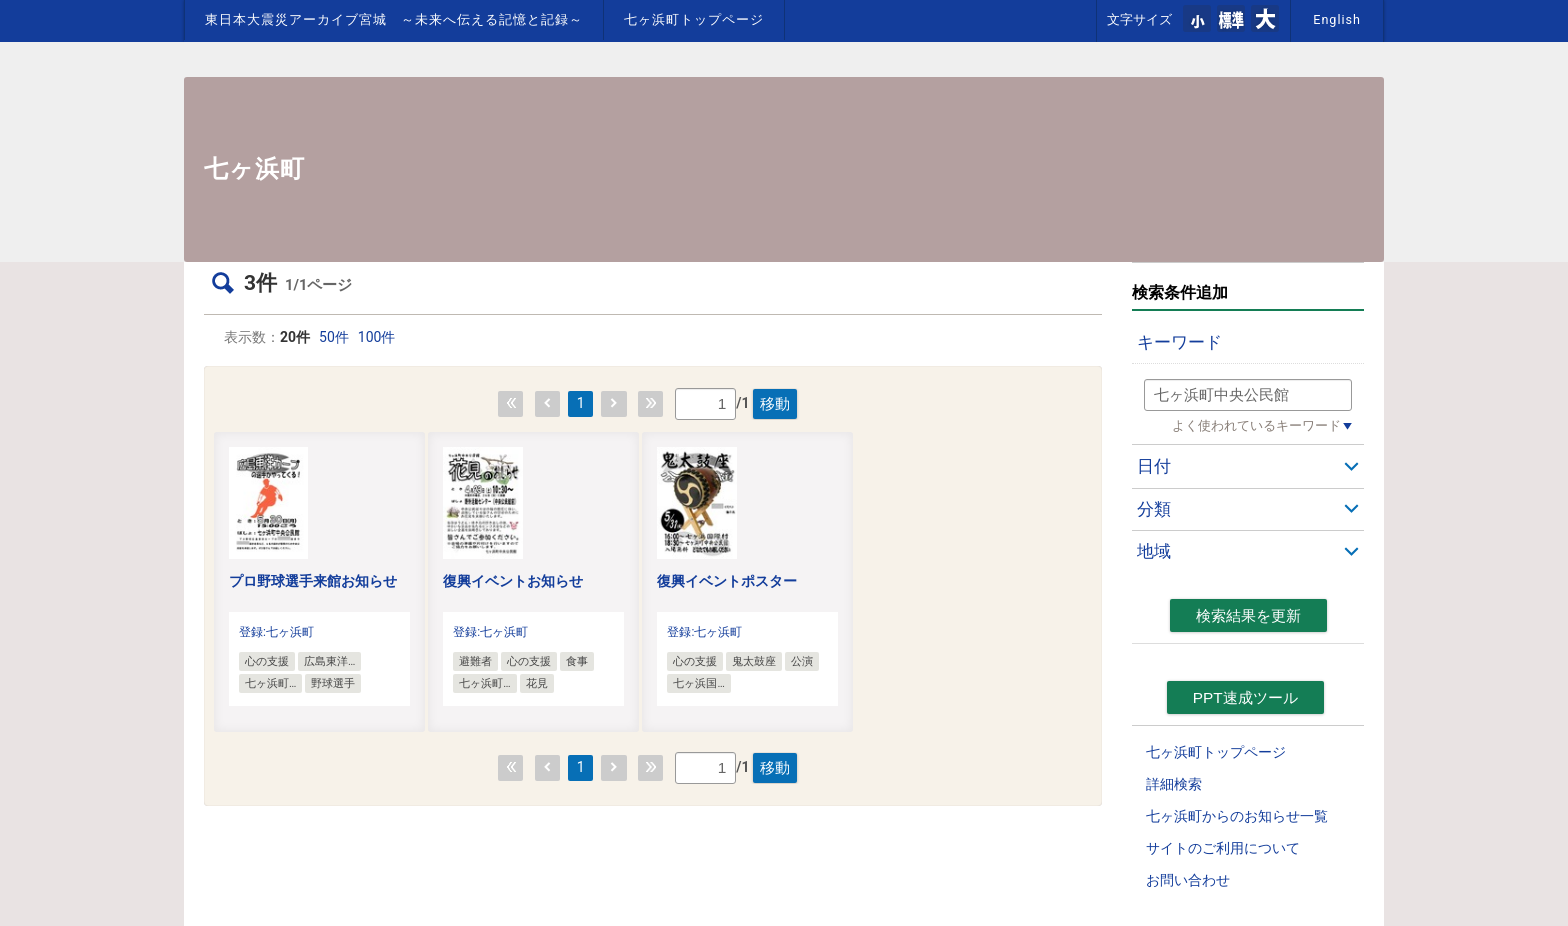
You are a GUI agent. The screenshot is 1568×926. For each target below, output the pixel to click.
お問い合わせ (1188, 880)
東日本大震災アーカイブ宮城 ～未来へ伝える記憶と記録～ (394, 19)
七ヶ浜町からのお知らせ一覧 (1237, 816)
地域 (1154, 551)
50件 (334, 337)
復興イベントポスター (727, 581)
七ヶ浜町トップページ (694, 19)
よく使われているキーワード (1256, 425)
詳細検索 (1174, 784)
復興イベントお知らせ (513, 581)
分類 (1154, 509)
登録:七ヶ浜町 (276, 632)
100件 (377, 337)
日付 (1154, 466)
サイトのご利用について (1223, 848)
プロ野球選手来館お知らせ (313, 581)
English (1337, 19)
